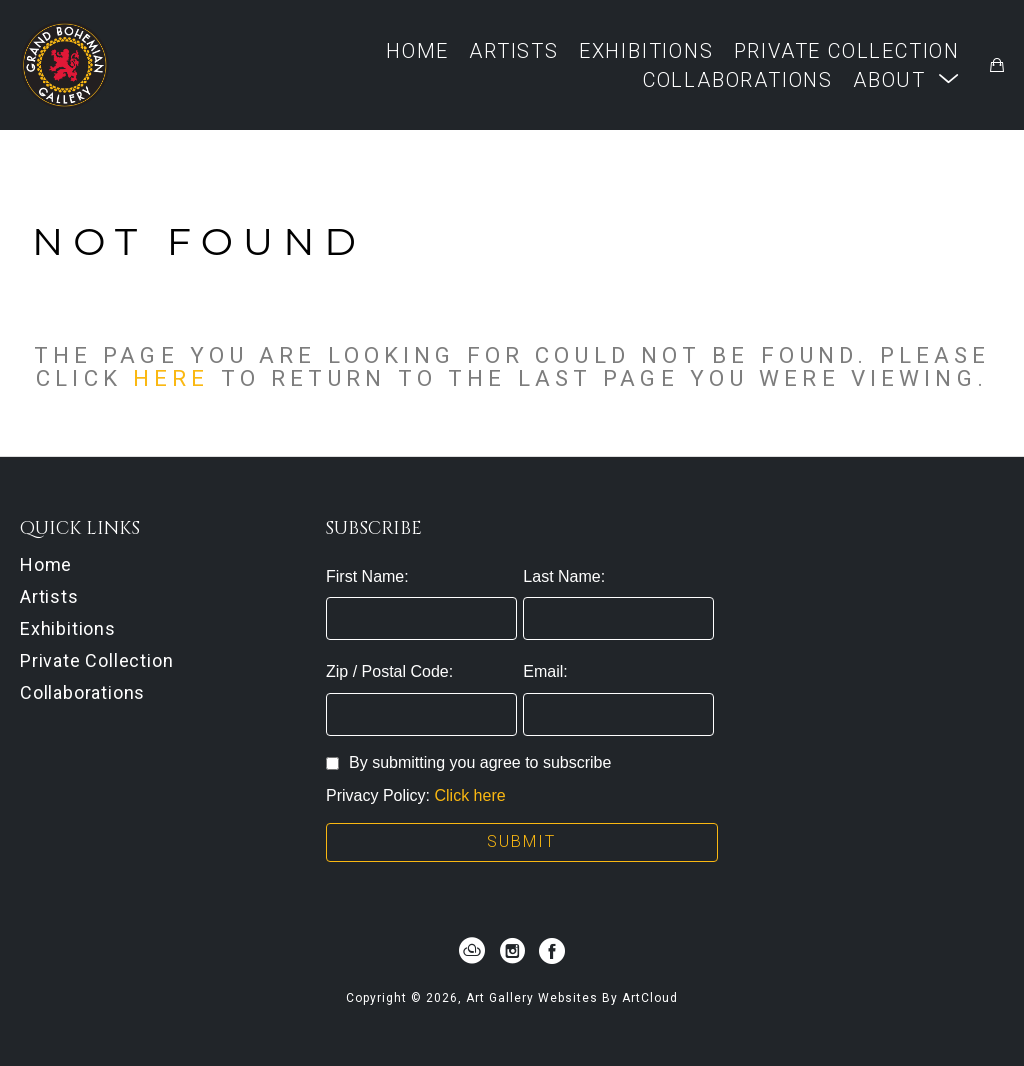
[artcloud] (472, 951)
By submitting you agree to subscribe (468, 762)
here (171, 378)
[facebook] (552, 951)
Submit (521, 841)
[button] (906, 79)
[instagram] (512, 951)
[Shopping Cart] (997, 65)
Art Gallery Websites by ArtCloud (572, 998)
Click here (470, 795)
